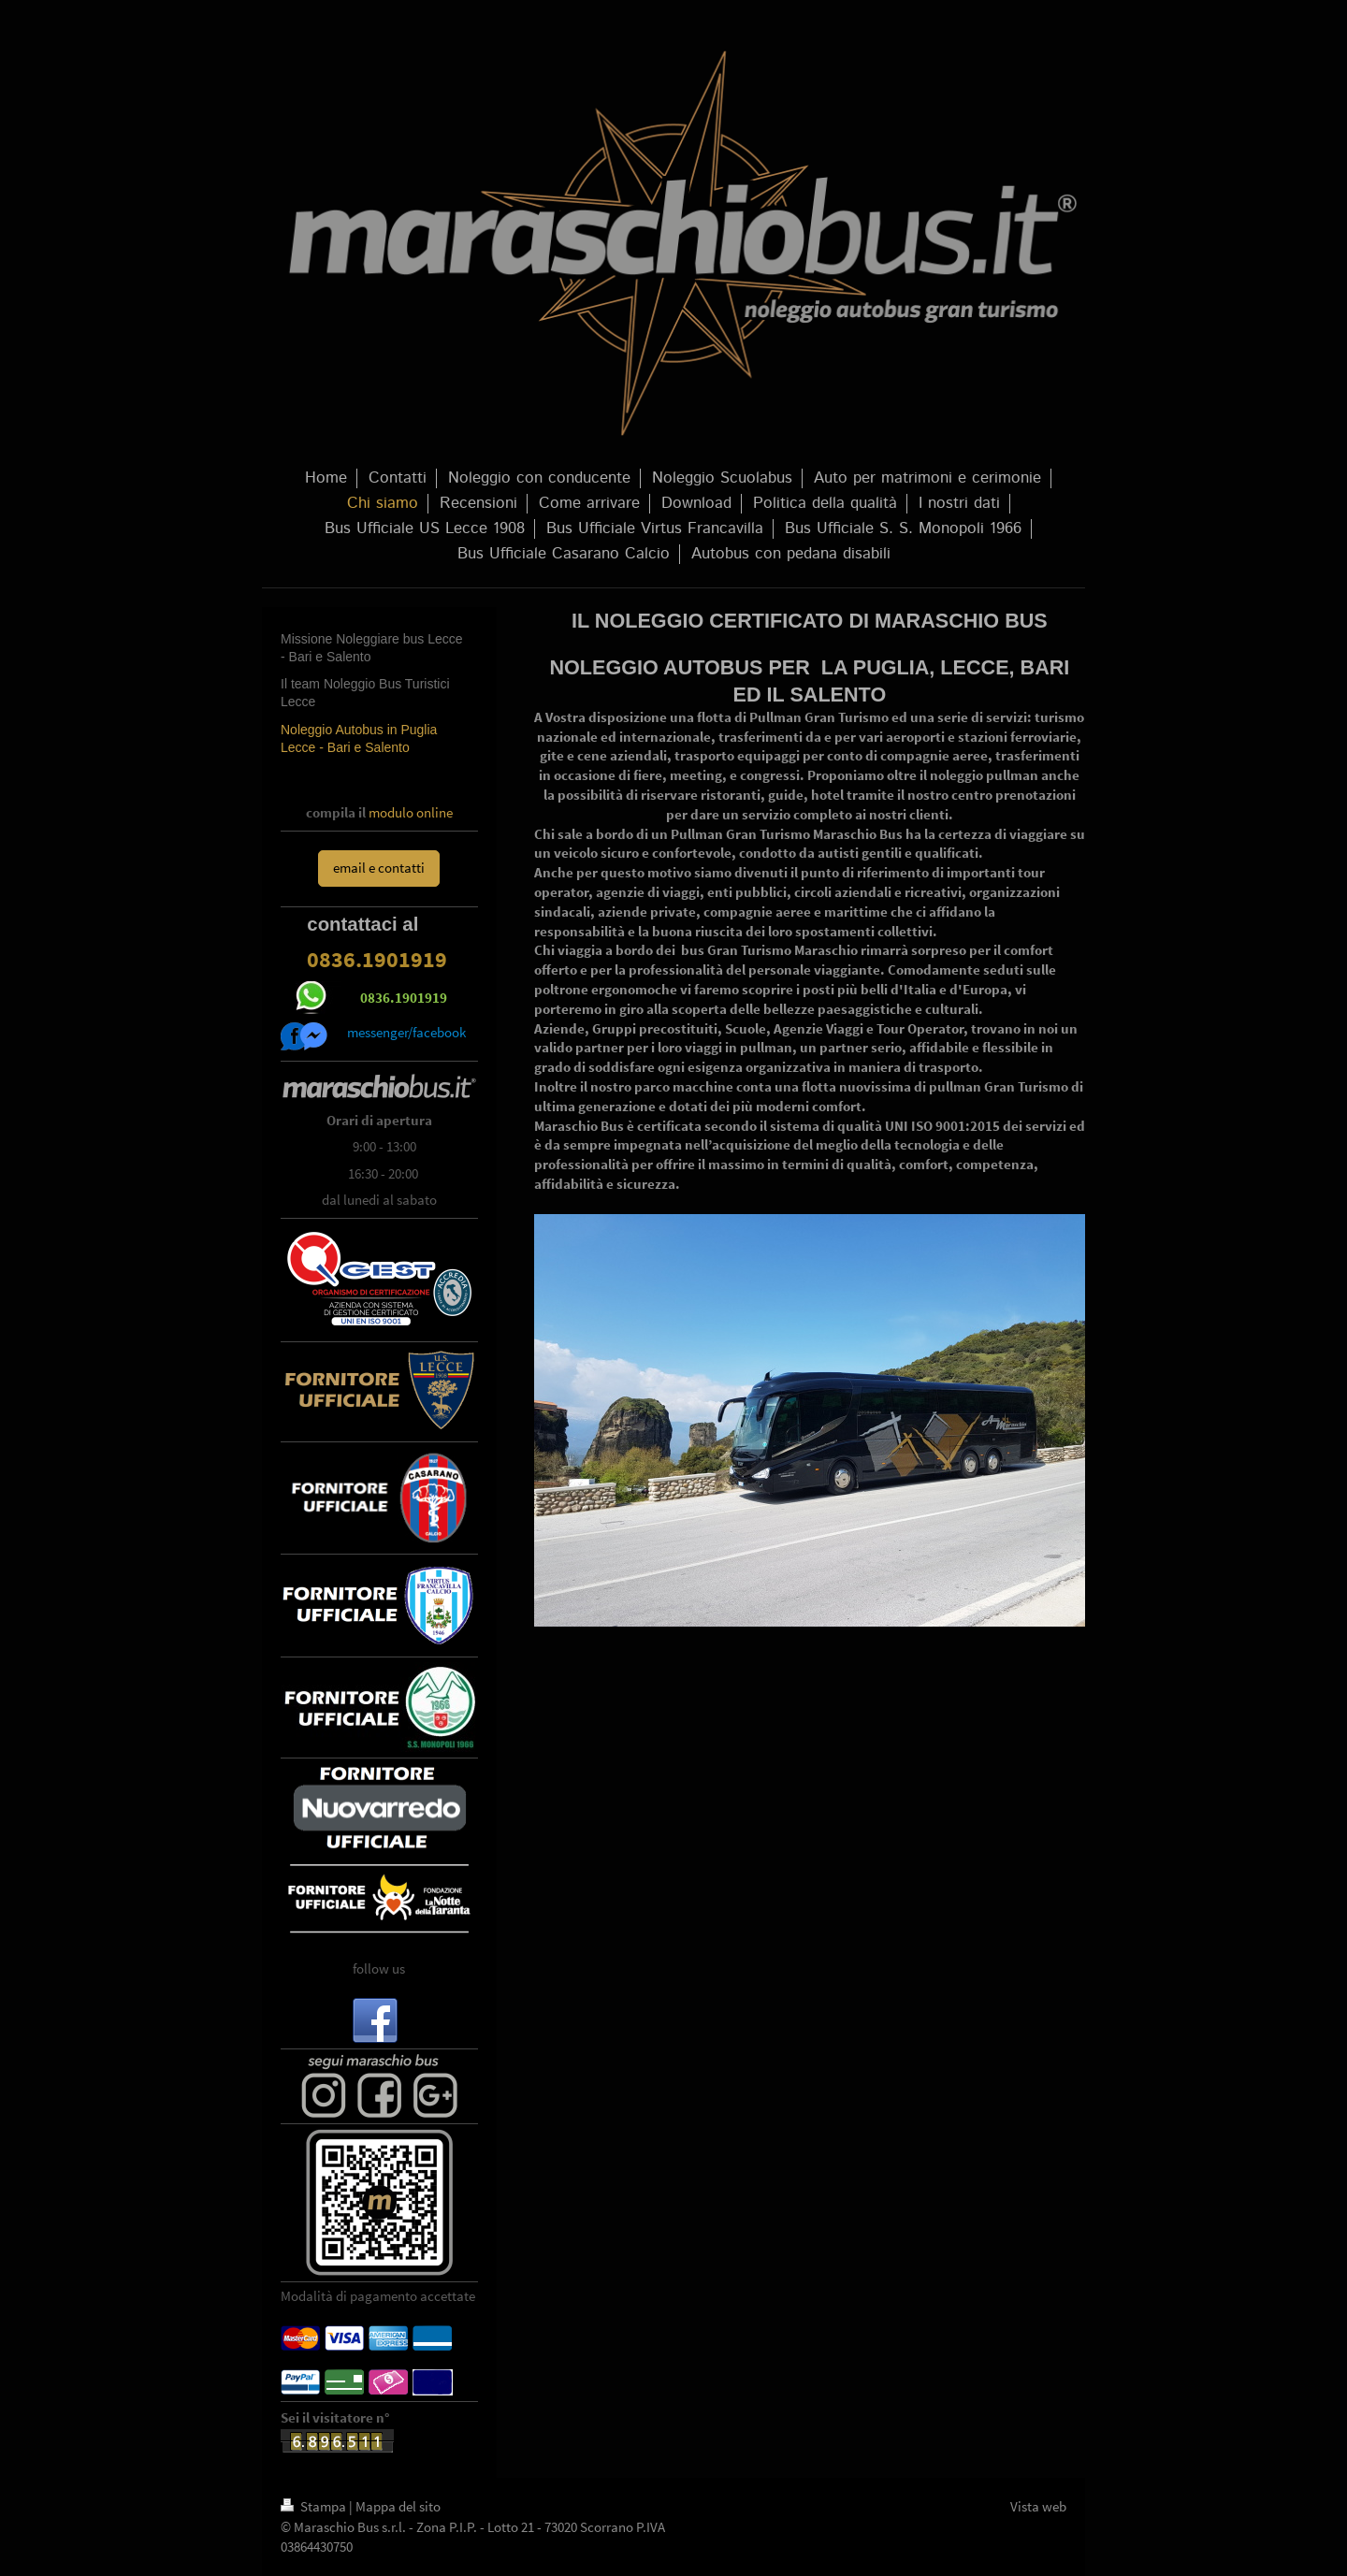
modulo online (411, 812)
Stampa (315, 2506)
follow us (379, 1968)
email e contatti (379, 867)
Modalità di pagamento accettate (378, 2296)
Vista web (1038, 2506)
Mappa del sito (398, 2506)
